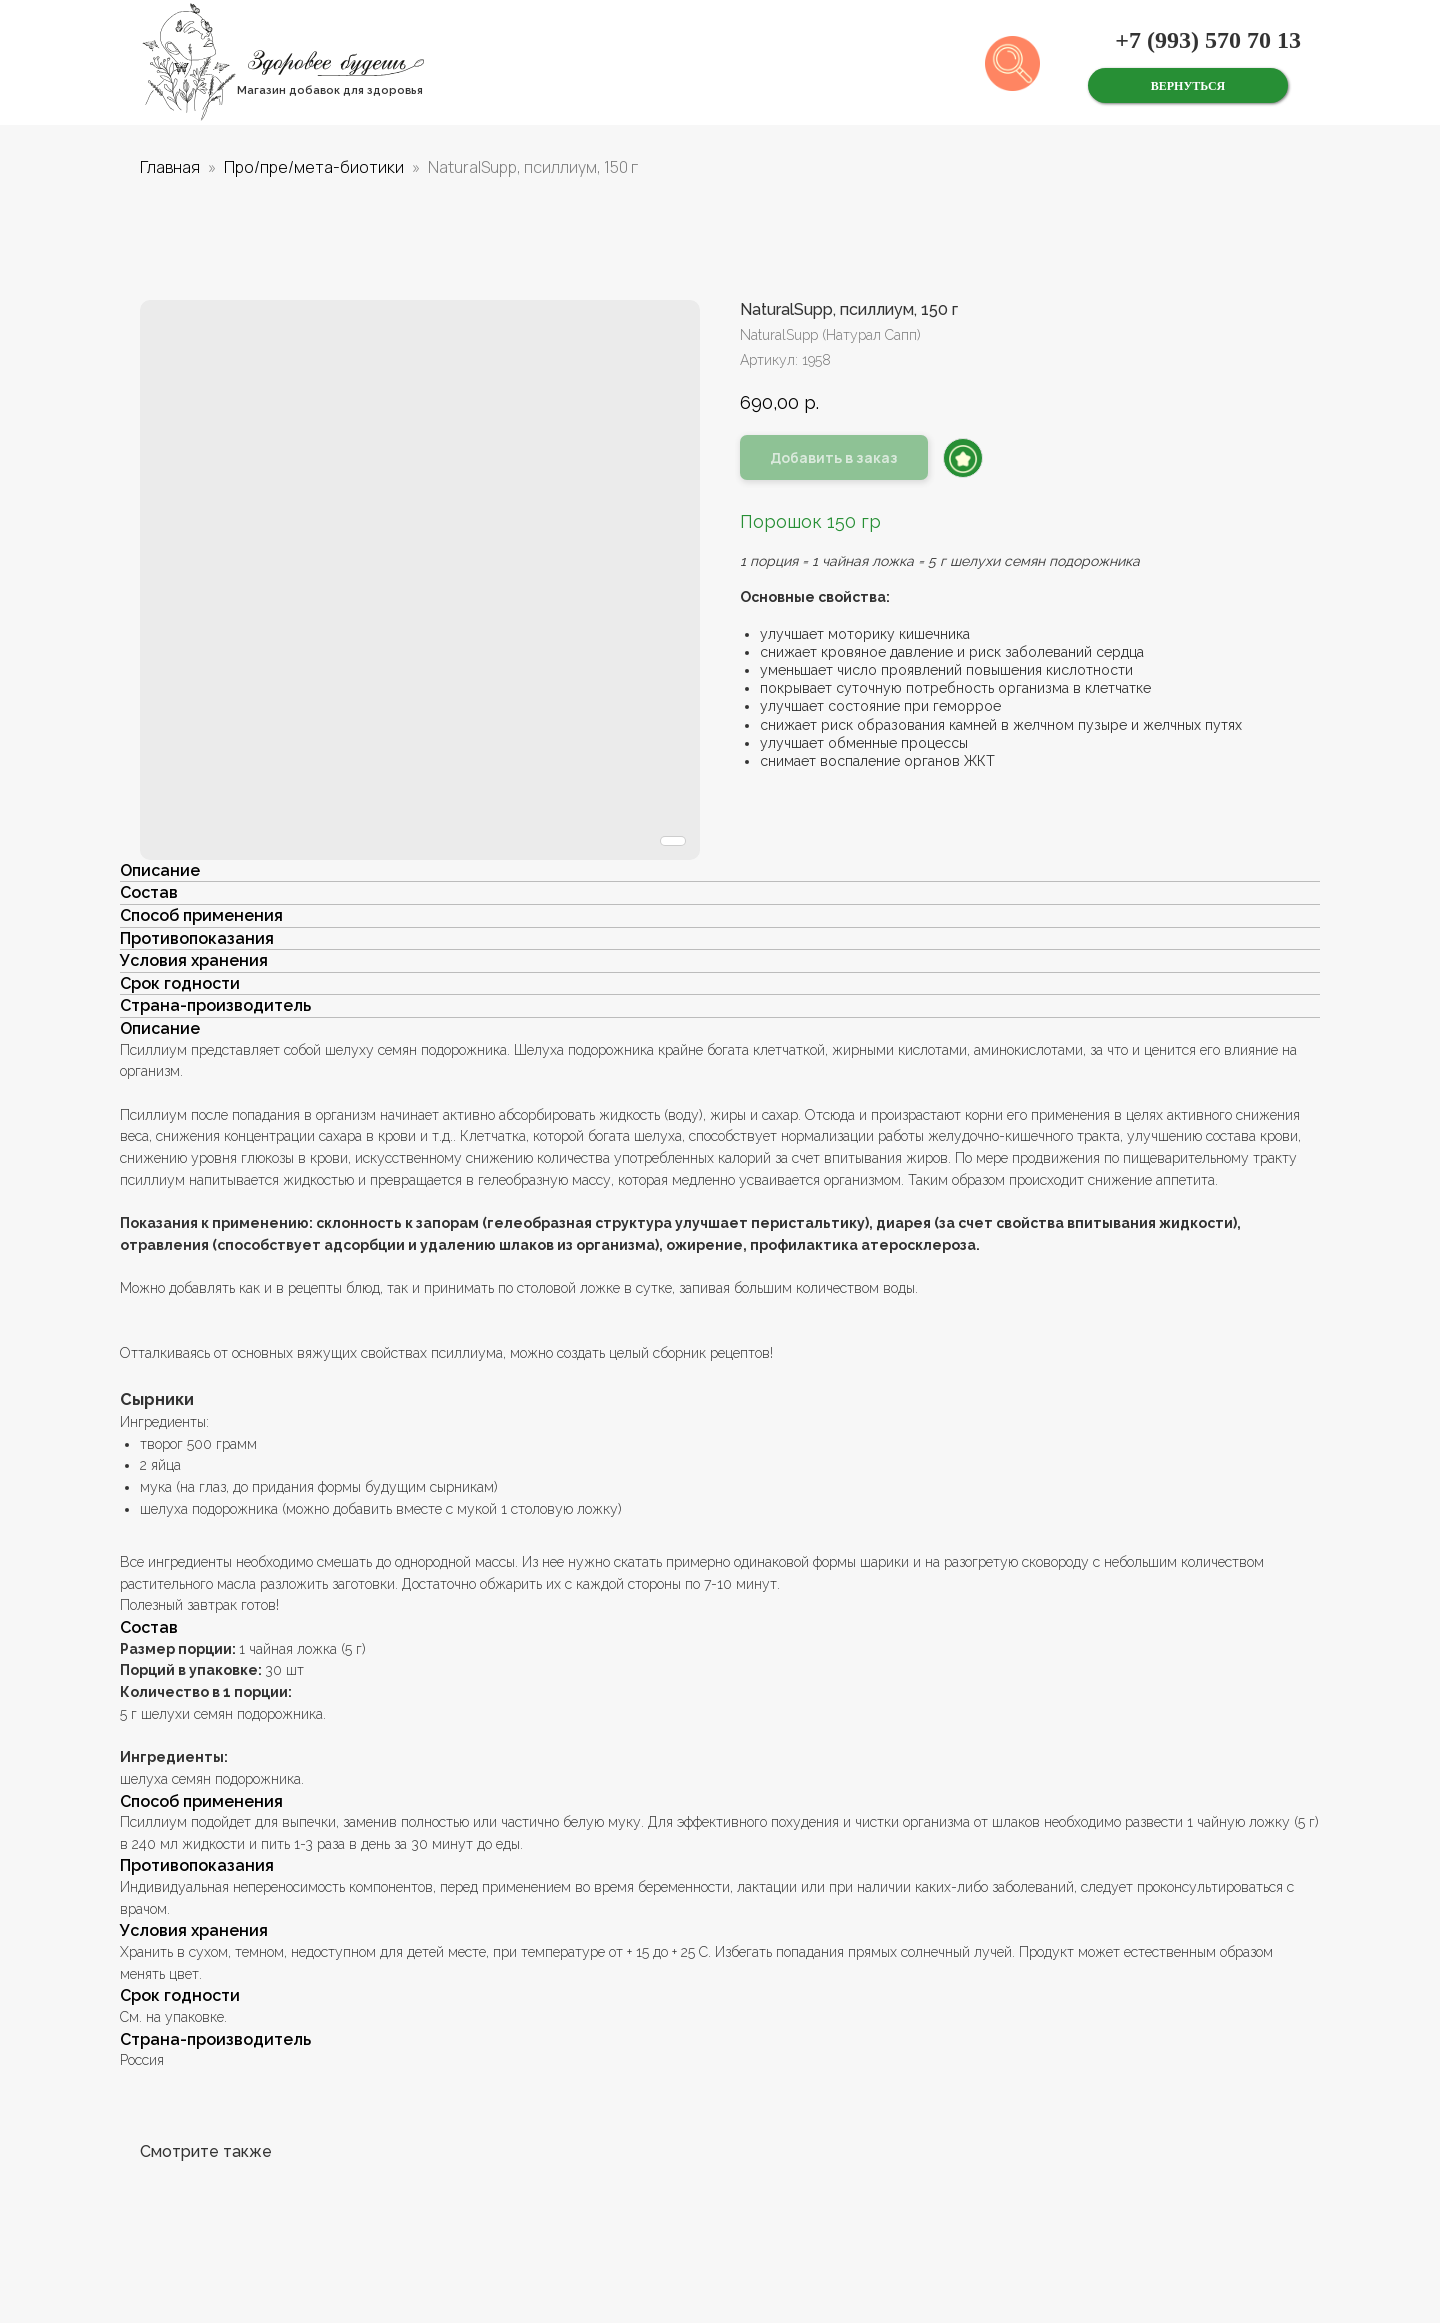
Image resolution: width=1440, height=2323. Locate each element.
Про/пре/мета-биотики (314, 167)
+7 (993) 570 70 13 (1208, 40)
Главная (170, 167)
